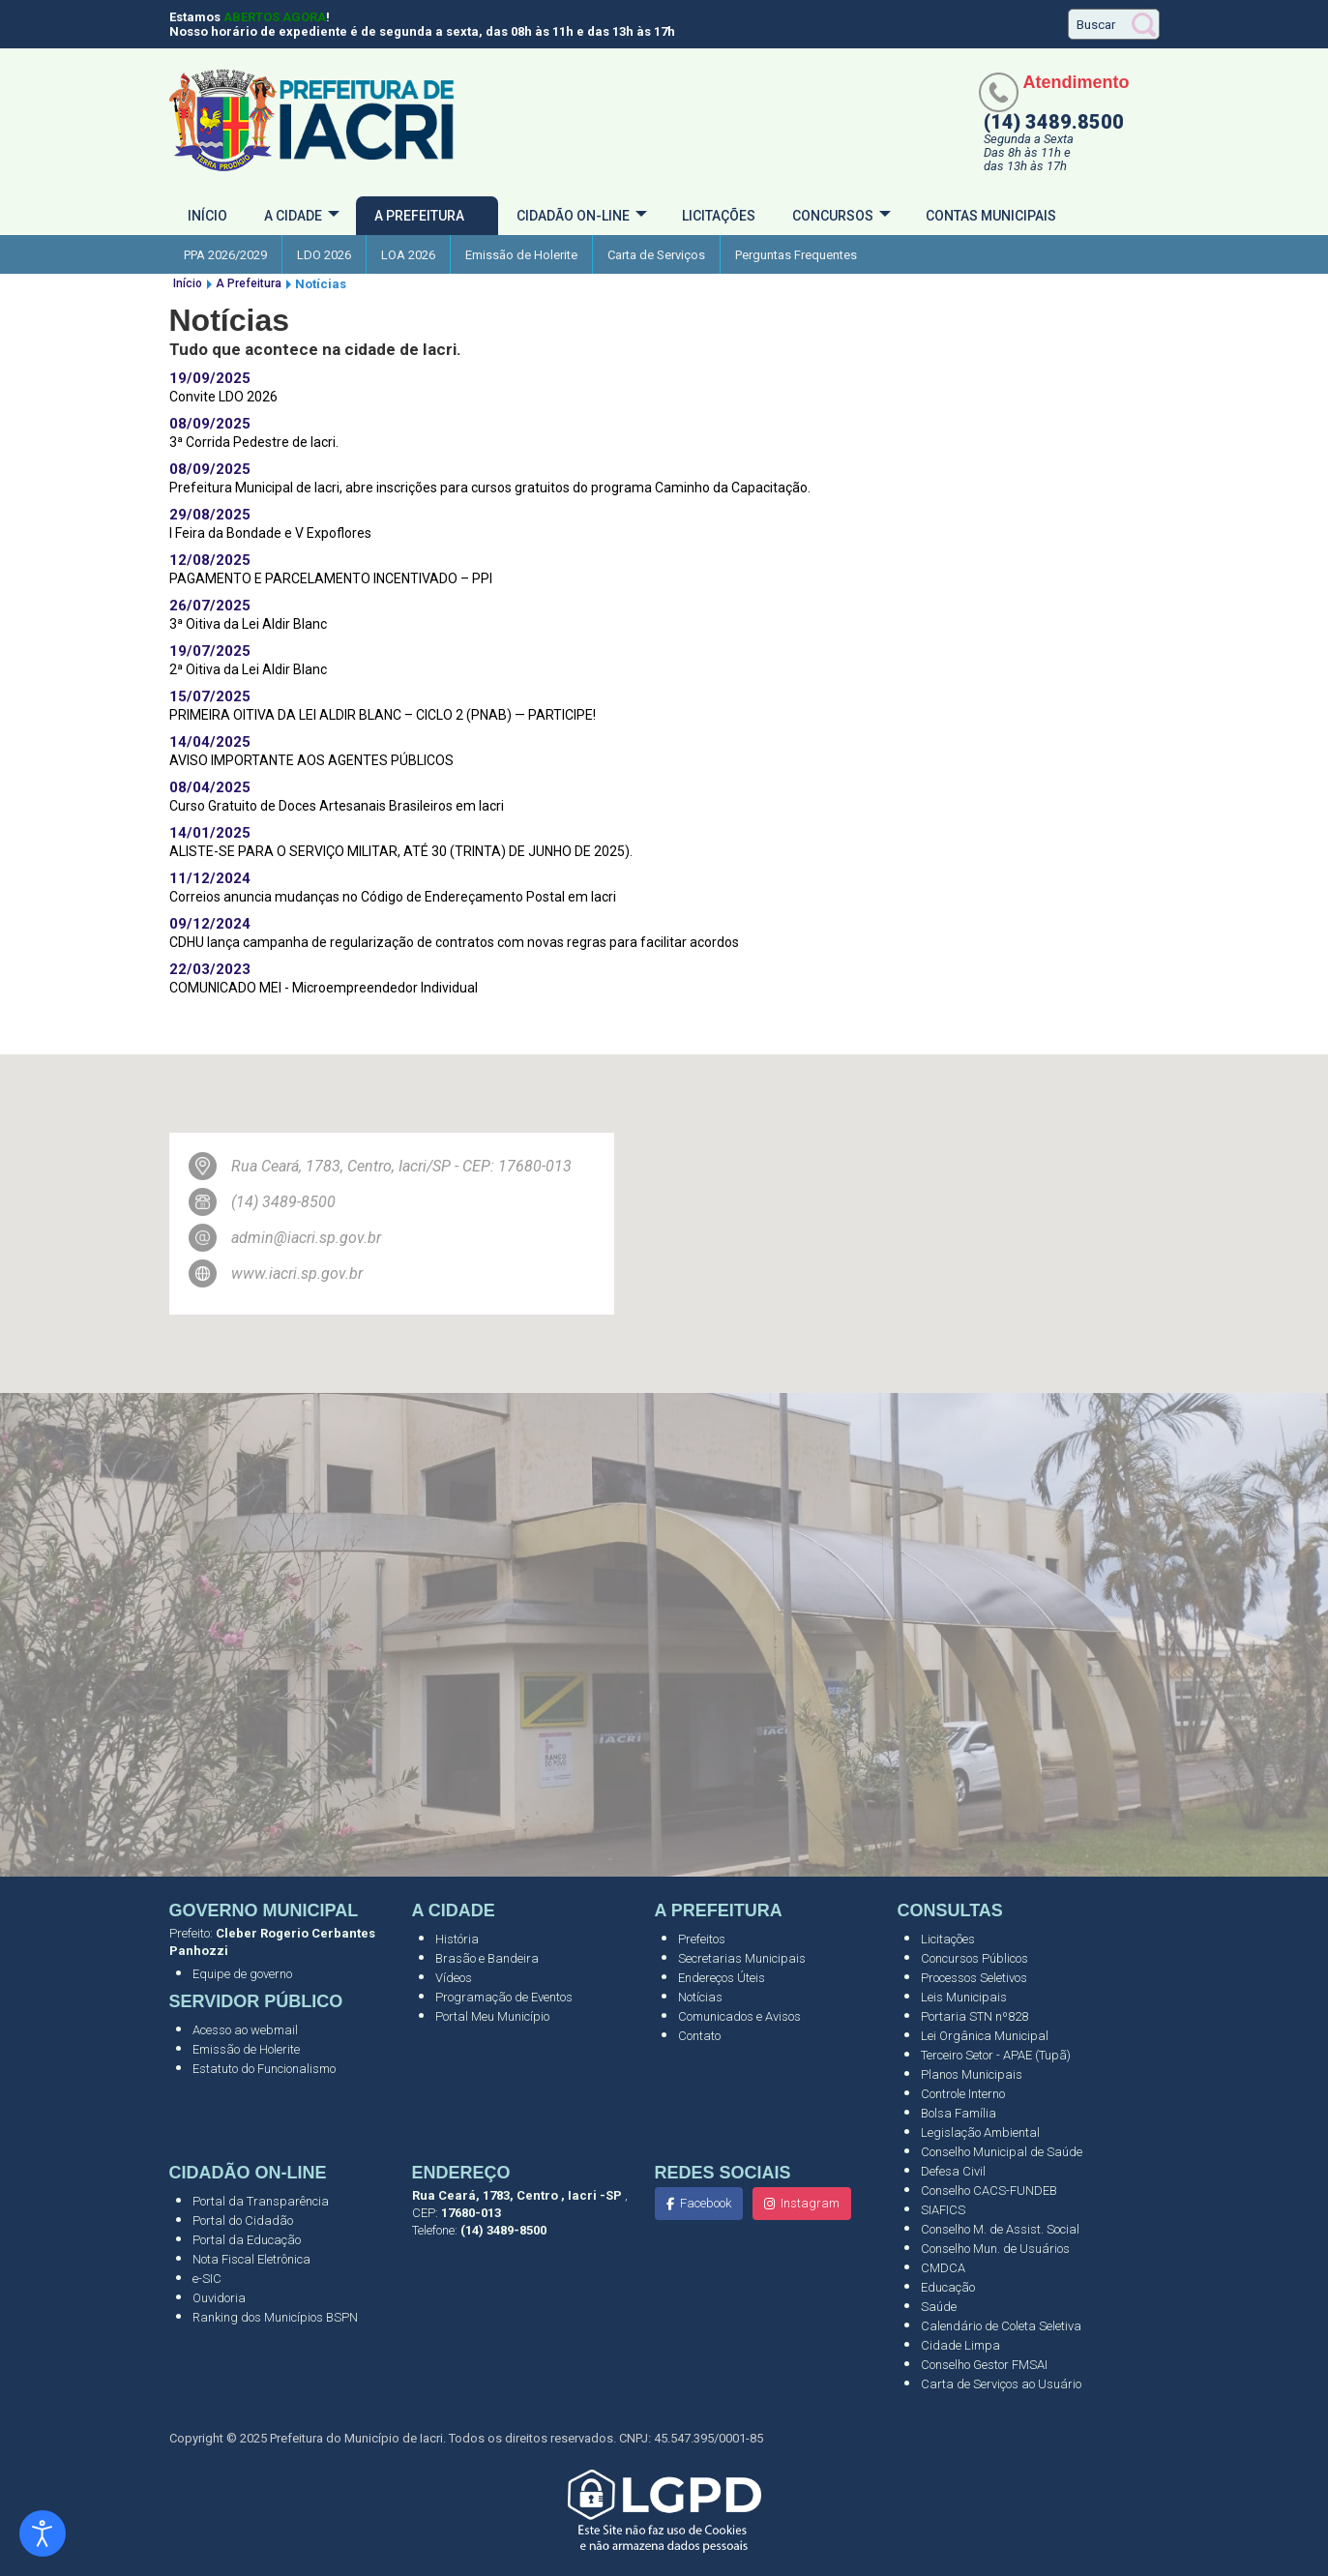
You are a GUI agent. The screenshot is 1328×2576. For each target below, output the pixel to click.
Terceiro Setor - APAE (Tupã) (996, 2055)
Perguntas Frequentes (796, 255)
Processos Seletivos (974, 1977)
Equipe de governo (242, 1974)
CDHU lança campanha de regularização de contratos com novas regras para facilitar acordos (454, 942)
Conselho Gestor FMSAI (984, 2364)
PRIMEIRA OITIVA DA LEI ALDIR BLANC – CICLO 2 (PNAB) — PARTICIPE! (382, 715)
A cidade (293, 215)
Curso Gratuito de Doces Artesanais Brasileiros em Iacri (336, 806)
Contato (699, 2035)
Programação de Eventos (504, 1997)
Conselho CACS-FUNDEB (989, 2190)
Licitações (718, 215)
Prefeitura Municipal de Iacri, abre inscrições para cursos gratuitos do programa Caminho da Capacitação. (490, 487)
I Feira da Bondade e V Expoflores (270, 533)
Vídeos (453, 1977)
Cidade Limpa (960, 2345)
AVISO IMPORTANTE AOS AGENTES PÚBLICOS (311, 760)
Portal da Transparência (260, 2201)
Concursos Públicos (974, 1958)
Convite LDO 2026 (223, 396)
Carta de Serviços (656, 255)
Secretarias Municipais (742, 1958)
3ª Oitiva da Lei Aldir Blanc (248, 624)
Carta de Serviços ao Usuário (1001, 2384)
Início (207, 215)
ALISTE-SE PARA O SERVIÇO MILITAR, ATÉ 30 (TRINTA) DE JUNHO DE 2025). (401, 851)
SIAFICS (943, 2210)
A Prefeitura (419, 215)
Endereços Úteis (721, 1977)
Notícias (700, 1997)
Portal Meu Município (492, 2016)
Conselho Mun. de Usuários (995, 2248)
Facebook (698, 2203)
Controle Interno (963, 2094)
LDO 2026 (324, 255)
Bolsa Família (958, 2113)
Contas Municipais (991, 215)
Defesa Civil (953, 2171)
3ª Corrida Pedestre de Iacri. (254, 442)
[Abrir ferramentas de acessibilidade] (42, 2533)
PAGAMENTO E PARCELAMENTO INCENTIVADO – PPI (330, 578)
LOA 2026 (408, 255)
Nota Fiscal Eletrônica (251, 2259)
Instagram (802, 2203)
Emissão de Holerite (521, 255)
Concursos (832, 215)
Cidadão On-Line (573, 215)
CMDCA (943, 2268)
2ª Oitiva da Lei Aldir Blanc (248, 669)
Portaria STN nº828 (974, 2016)
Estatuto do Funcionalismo (264, 2068)
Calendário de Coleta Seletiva (1001, 2326)
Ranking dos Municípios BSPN (275, 2317)
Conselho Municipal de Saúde (1001, 2152)
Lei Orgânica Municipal (984, 2035)
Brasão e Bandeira (487, 1958)
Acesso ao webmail (245, 2030)
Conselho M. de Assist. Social (1000, 2229)
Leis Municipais (964, 1997)
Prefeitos (701, 1939)
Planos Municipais (971, 2074)
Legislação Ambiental (980, 2132)
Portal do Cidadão (242, 2220)
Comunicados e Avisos (739, 2016)
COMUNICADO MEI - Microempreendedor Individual (323, 987)
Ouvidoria (219, 2298)
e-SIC (206, 2278)
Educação (948, 2287)
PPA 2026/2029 (225, 255)
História (457, 1939)
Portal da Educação (246, 2240)
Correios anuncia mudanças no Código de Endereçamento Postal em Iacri (392, 896)
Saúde (939, 2306)
